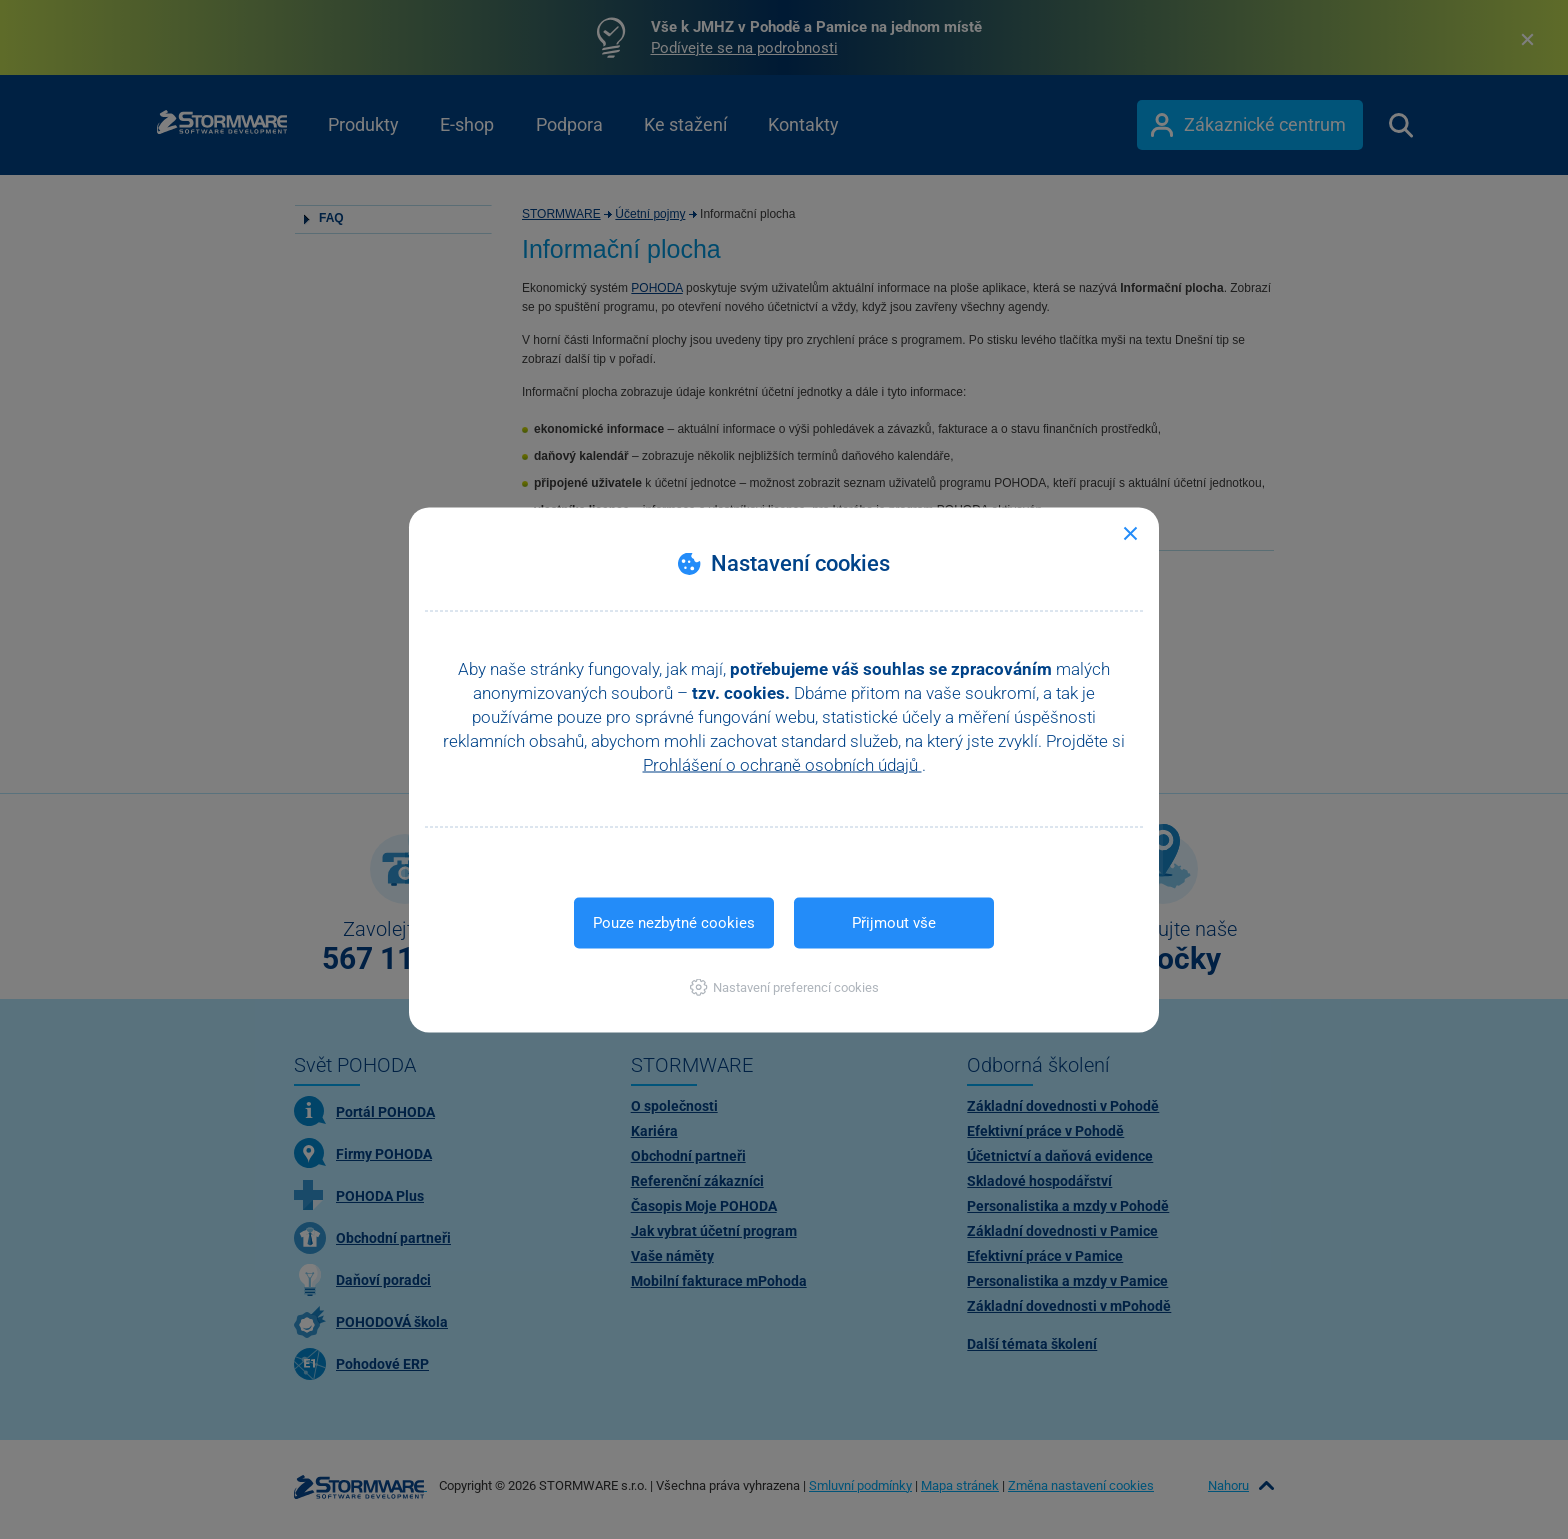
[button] (784, 986)
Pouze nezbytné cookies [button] (674, 922)
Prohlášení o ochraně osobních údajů (782, 764)
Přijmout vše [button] (894, 922)
